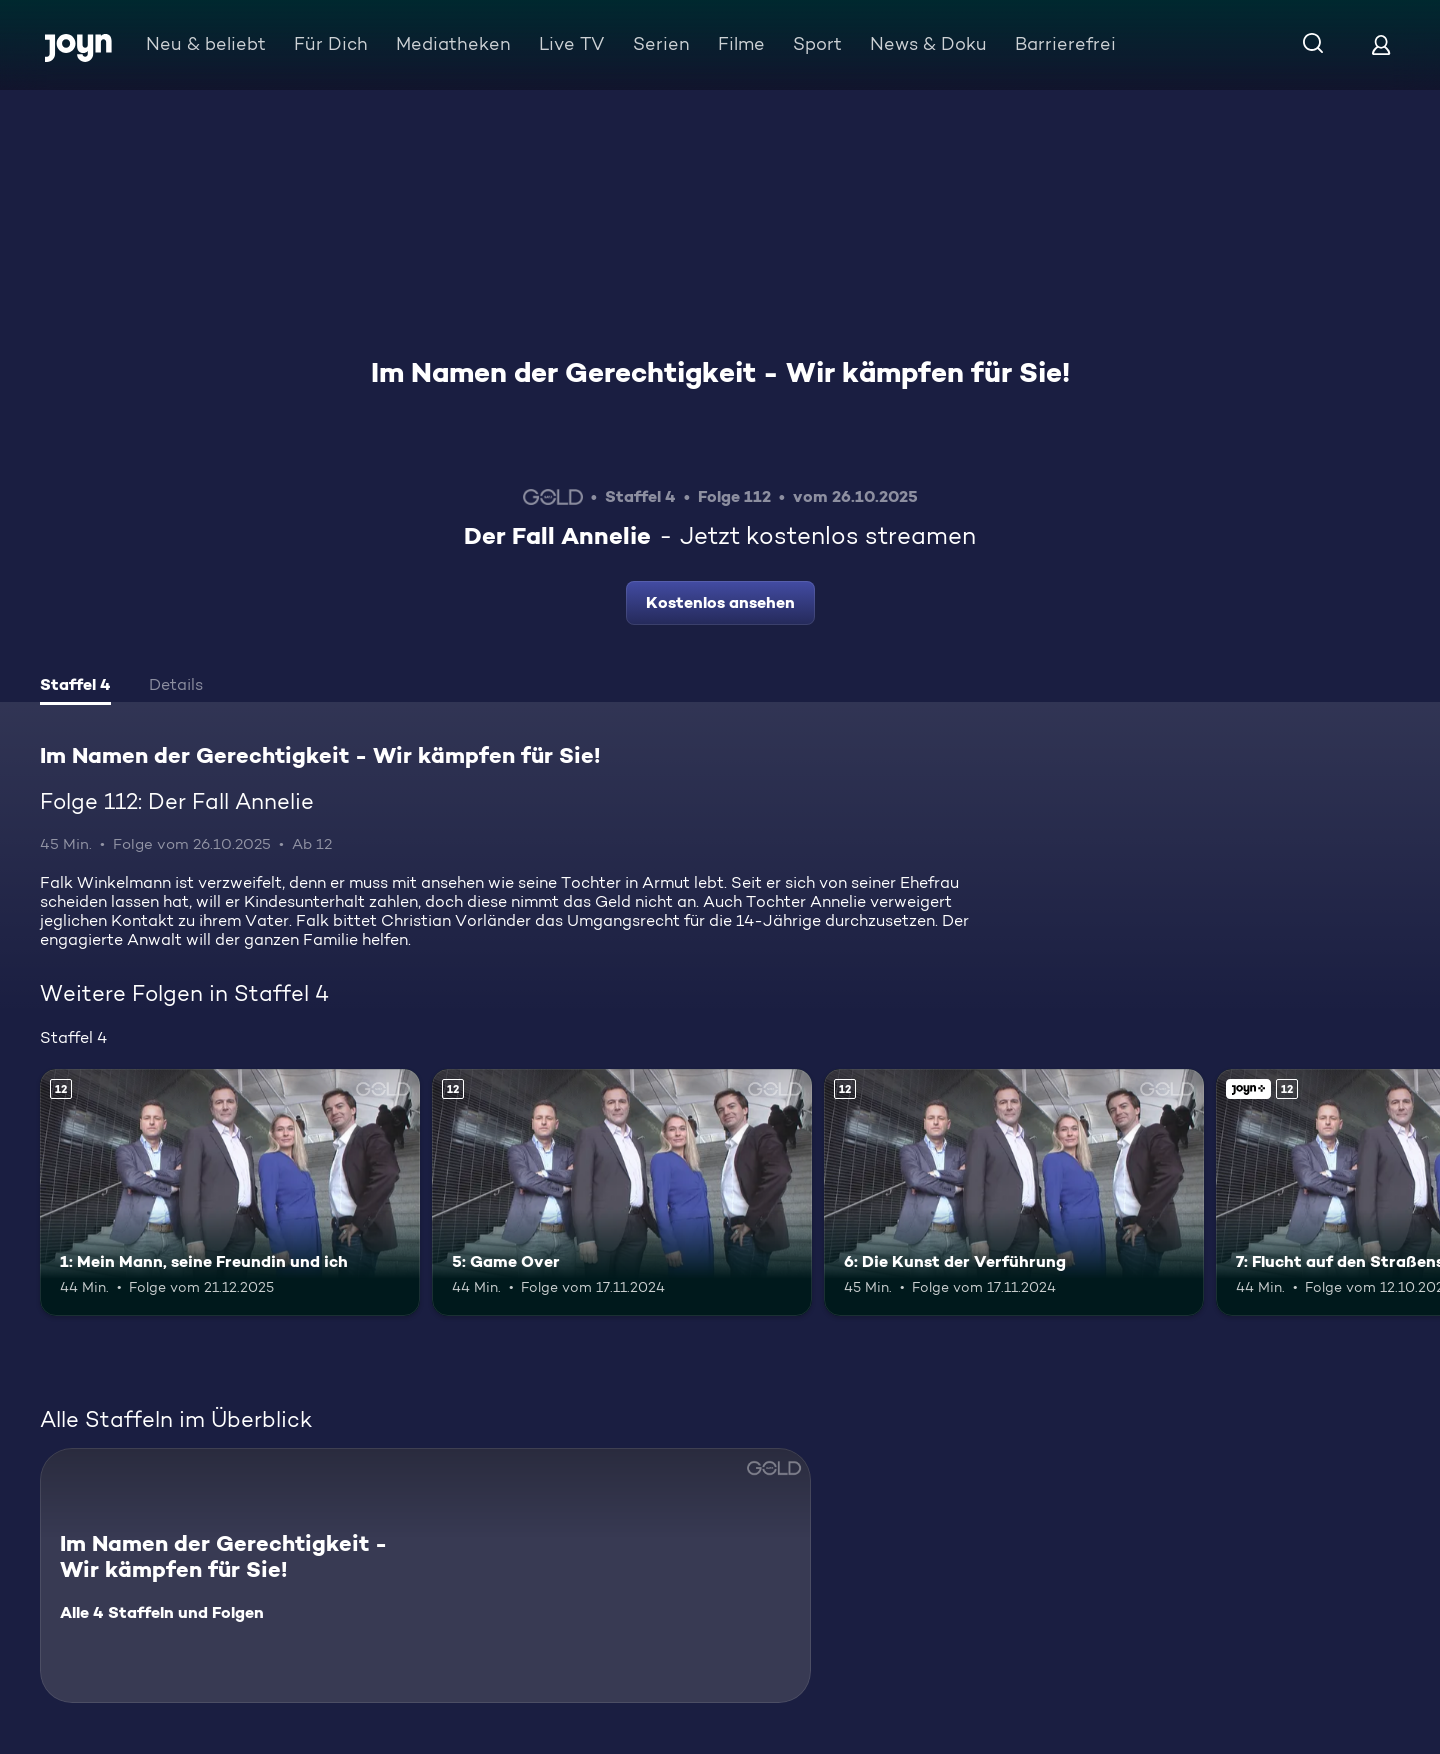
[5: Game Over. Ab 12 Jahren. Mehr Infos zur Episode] (622, 1192)
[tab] (75, 687)
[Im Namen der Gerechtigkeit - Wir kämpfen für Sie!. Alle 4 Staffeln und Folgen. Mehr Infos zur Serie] (425, 1575)
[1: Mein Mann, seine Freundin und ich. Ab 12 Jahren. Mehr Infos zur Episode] (230, 1192)
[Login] (1381, 44)
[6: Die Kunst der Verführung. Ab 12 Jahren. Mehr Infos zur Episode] (1014, 1192)
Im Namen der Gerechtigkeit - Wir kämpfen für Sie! (720, 372)
